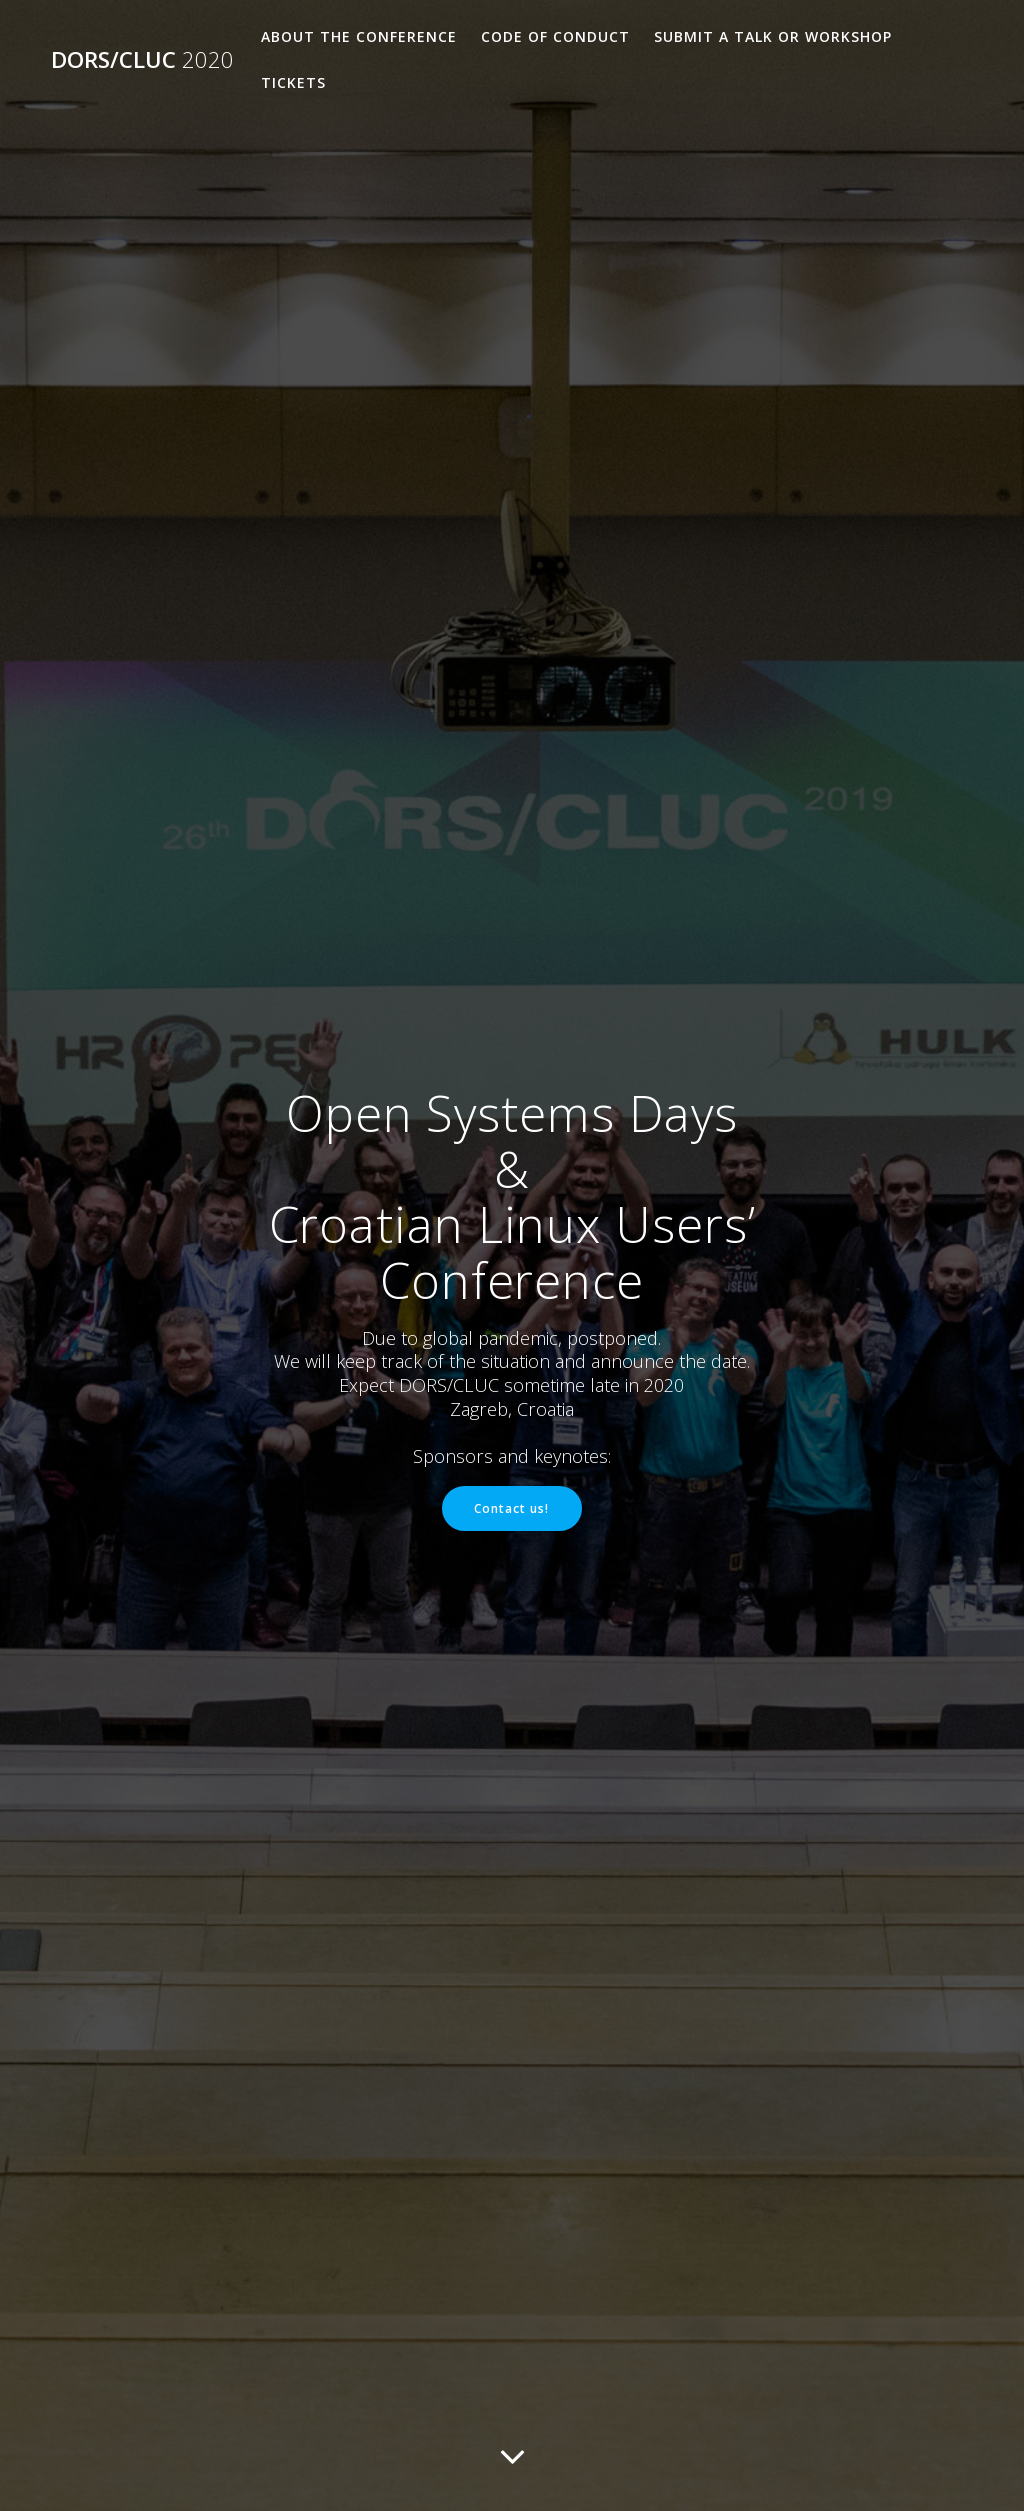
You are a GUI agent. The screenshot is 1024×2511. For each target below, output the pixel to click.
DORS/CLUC (142, 60)
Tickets (293, 82)
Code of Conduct (555, 36)
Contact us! (511, 1508)
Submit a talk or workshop (773, 36)
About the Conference (359, 36)
